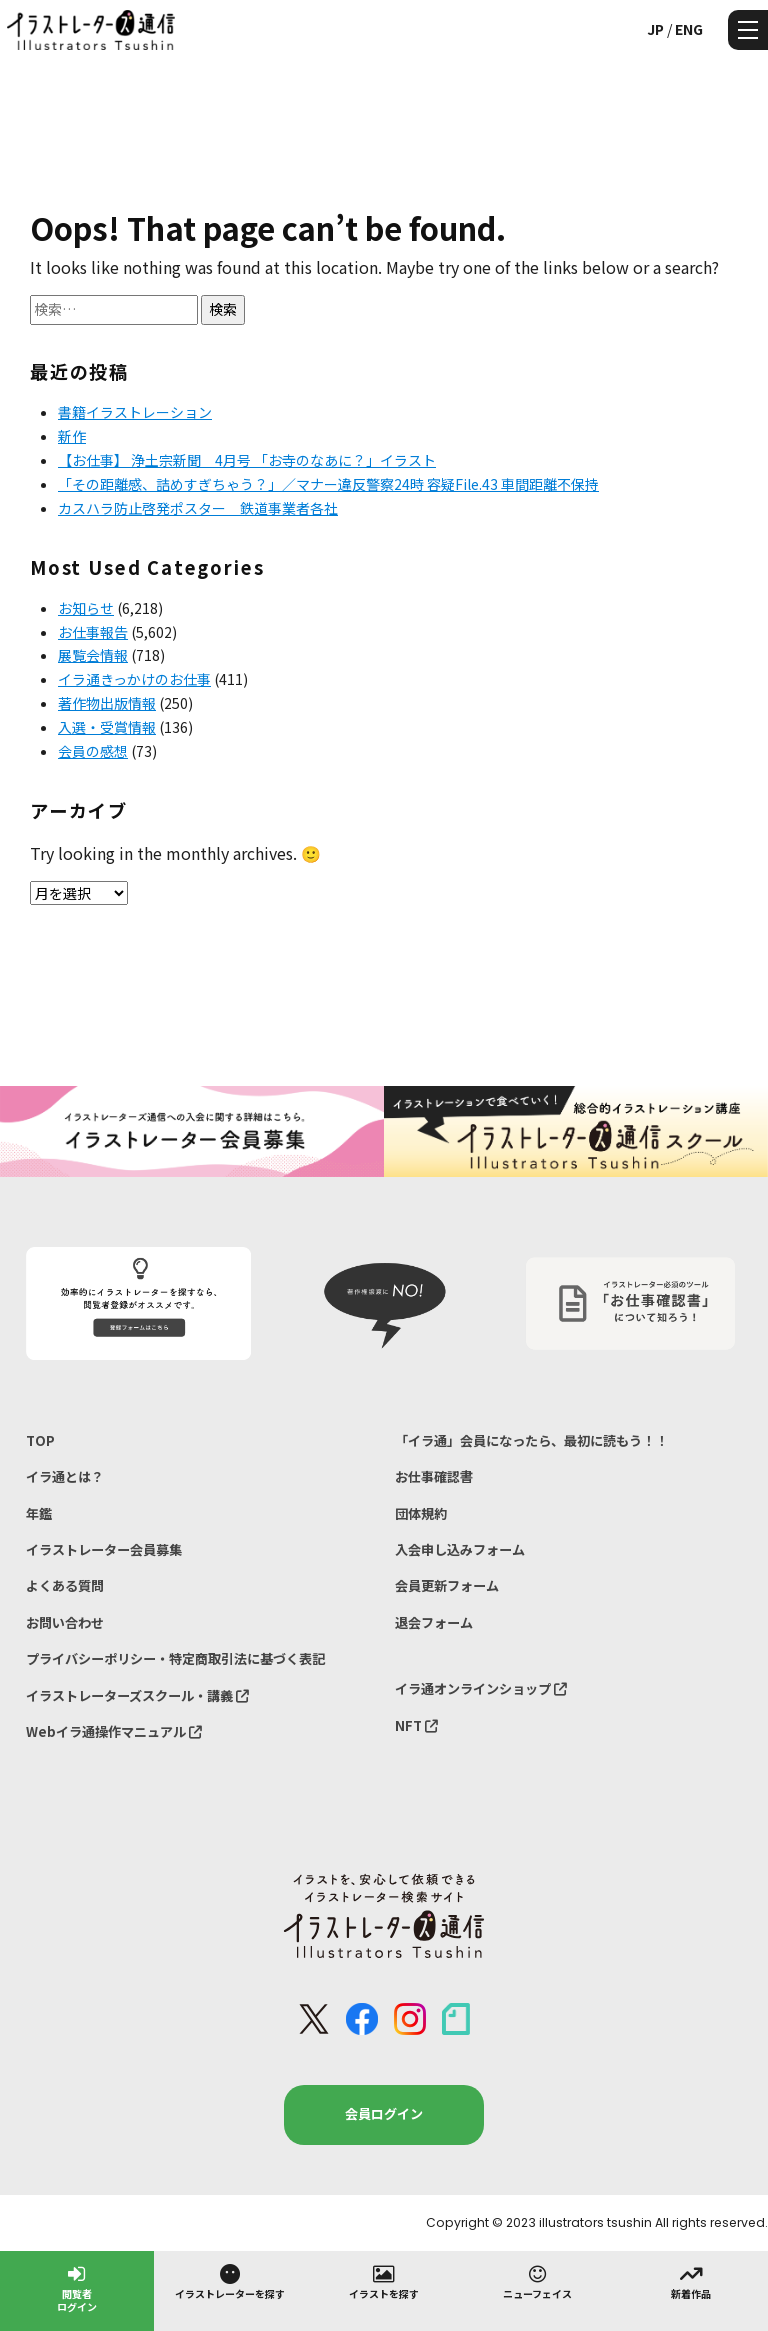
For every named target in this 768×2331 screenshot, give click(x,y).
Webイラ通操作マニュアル (114, 1731)
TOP (40, 1440)
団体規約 (421, 1513)
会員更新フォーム (447, 1585)
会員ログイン (384, 2113)
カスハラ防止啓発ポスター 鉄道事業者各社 (198, 508)
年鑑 (39, 1513)
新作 (72, 436)
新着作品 (691, 2281)
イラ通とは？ (65, 1476)
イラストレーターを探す (230, 2281)
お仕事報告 (93, 632)
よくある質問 (65, 1585)
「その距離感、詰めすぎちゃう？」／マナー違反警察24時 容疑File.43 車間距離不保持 (328, 484)
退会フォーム (434, 1622)
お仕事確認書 (434, 1476)
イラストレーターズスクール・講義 (137, 1695)
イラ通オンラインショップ (481, 1688)
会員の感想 (93, 751)
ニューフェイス (537, 2281)
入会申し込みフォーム (460, 1549)
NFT (416, 1725)
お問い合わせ (65, 1622)
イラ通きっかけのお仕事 (134, 679)
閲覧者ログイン (77, 2287)
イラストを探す (384, 2281)
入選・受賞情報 (107, 727)
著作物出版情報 (107, 703)
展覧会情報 (93, 655)
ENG (689, 29)
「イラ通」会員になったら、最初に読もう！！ (531, 1440)
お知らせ (86, 608)
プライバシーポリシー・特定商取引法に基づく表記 (175, 1658)
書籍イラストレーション (135, 412)
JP (655, 29)
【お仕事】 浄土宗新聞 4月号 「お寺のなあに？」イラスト (247, 460)
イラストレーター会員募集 (104, 1549)
